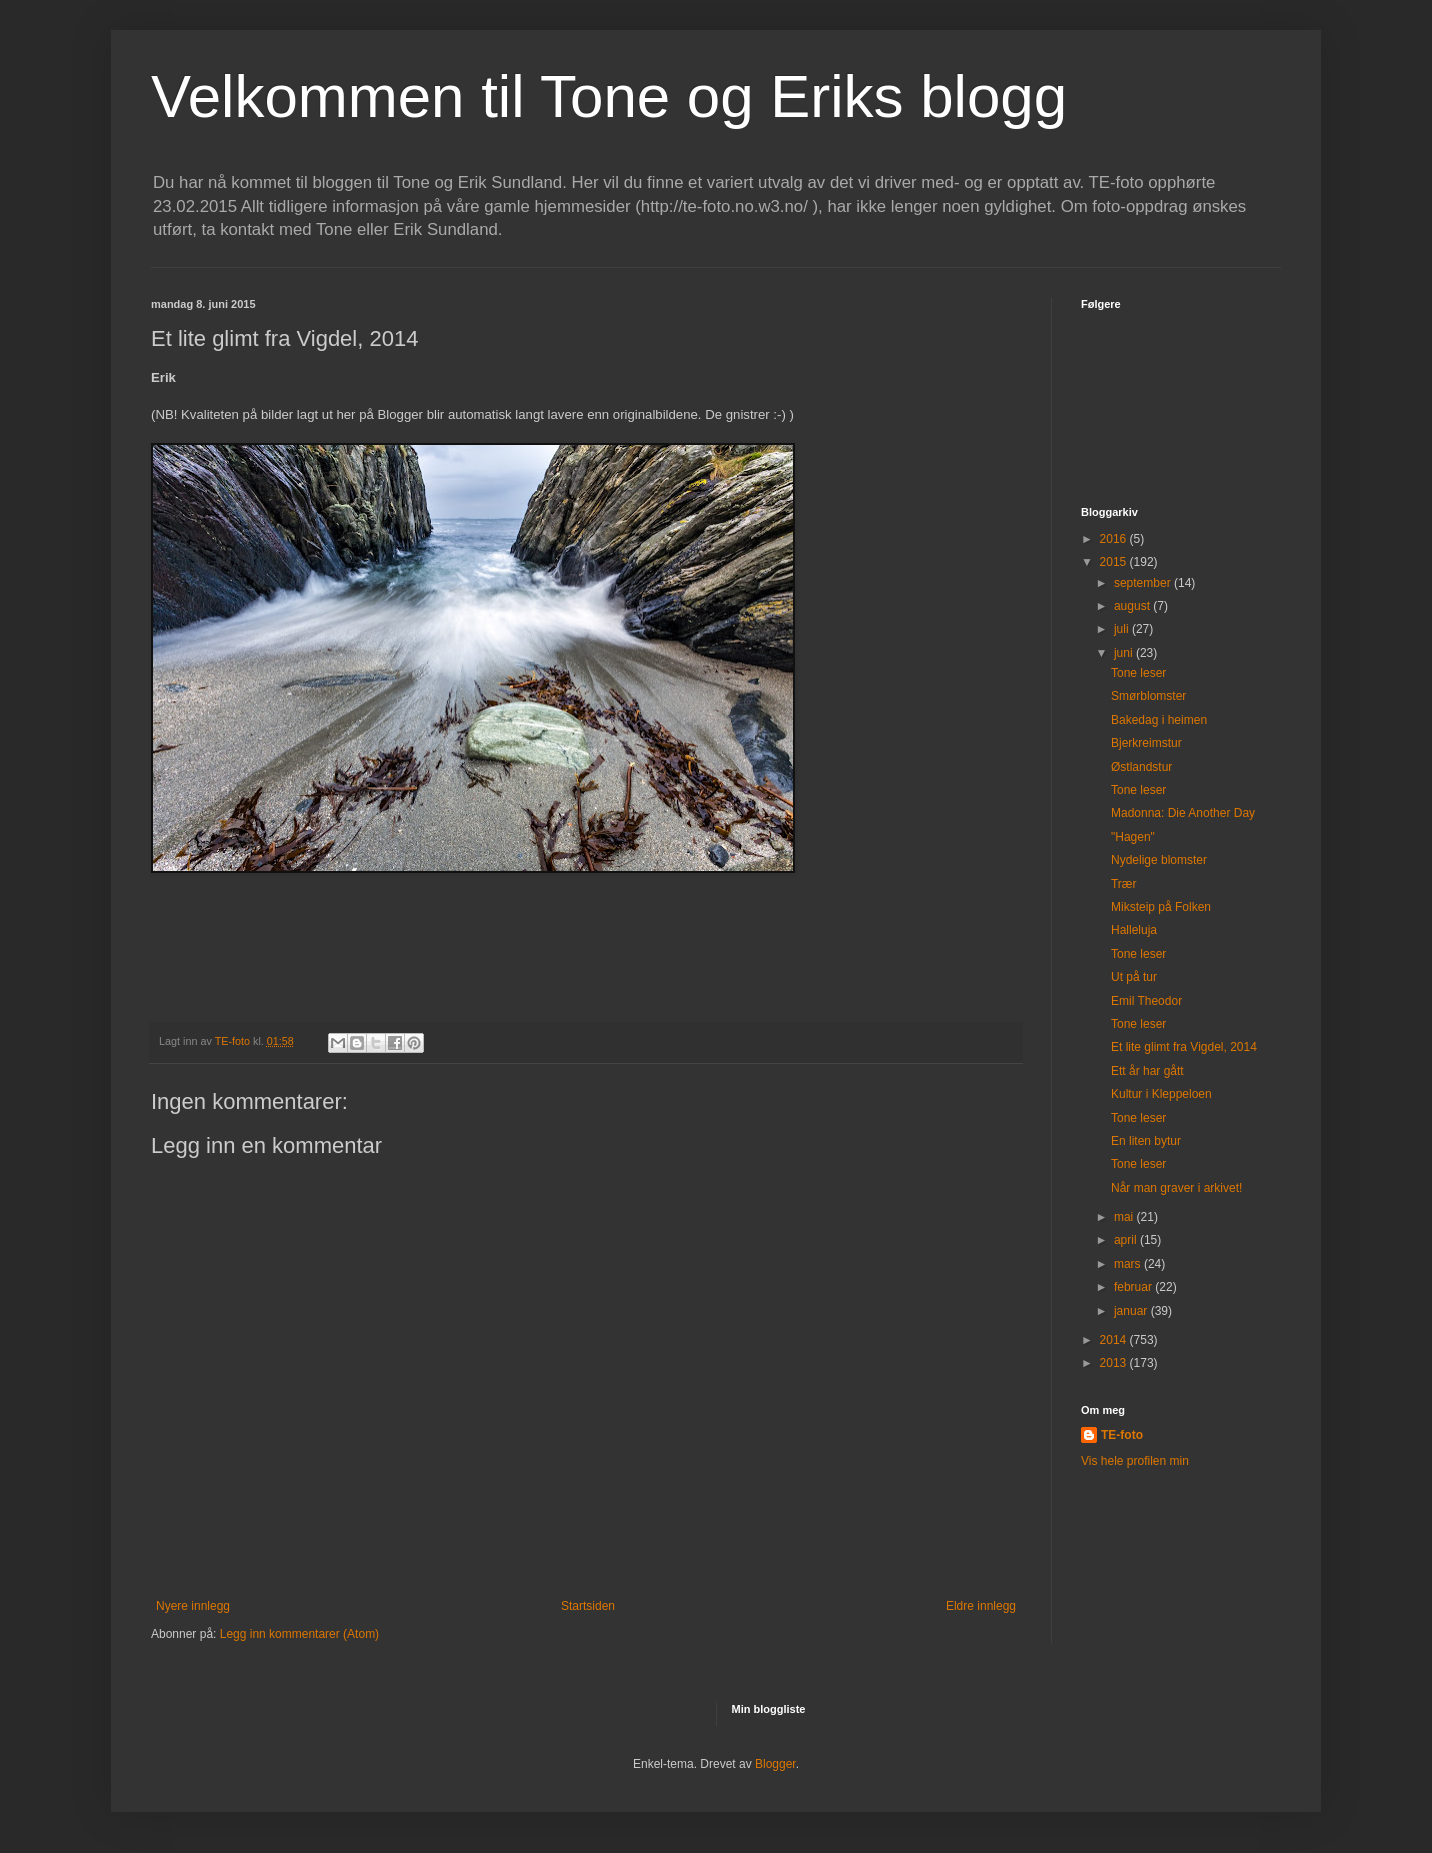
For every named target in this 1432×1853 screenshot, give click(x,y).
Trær (1124, 884)
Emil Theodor (1146, 1001)
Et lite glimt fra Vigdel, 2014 (1184, 1047)
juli (1123, 629)
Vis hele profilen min (1135, 1461)
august (1133, 606)
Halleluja (1134, 930)
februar (1134, 1287)
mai (1125, 1217)
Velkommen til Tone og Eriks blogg (609, 96)
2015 (1115, 562)
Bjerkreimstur (1146, 743)
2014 (1115, 1340)
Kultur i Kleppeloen (1161, 1094)
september (1144, 583)
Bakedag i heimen (1159, 720)
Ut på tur (1134, 977)
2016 (1115, 539)
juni (1125, 653)
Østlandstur (1141, 767)
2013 (1115, 1363)
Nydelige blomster (1159, 860)
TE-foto (1122, 1435)
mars (1129, 1264)
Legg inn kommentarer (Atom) (299, 1634)
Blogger (775, 1764)
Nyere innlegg (193, 1606)
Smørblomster (1148, 696)
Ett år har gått (1147, 1071)
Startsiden (588, 1606)
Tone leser (1138, 673)
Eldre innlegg (981, 1606)
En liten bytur (1146, 1141)
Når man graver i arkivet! (1176, 1188)
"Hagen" (1133, 837)
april (1127, 1240)
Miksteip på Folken (1161, 907)
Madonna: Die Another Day (1183, 813)
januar (1132, 1311)
